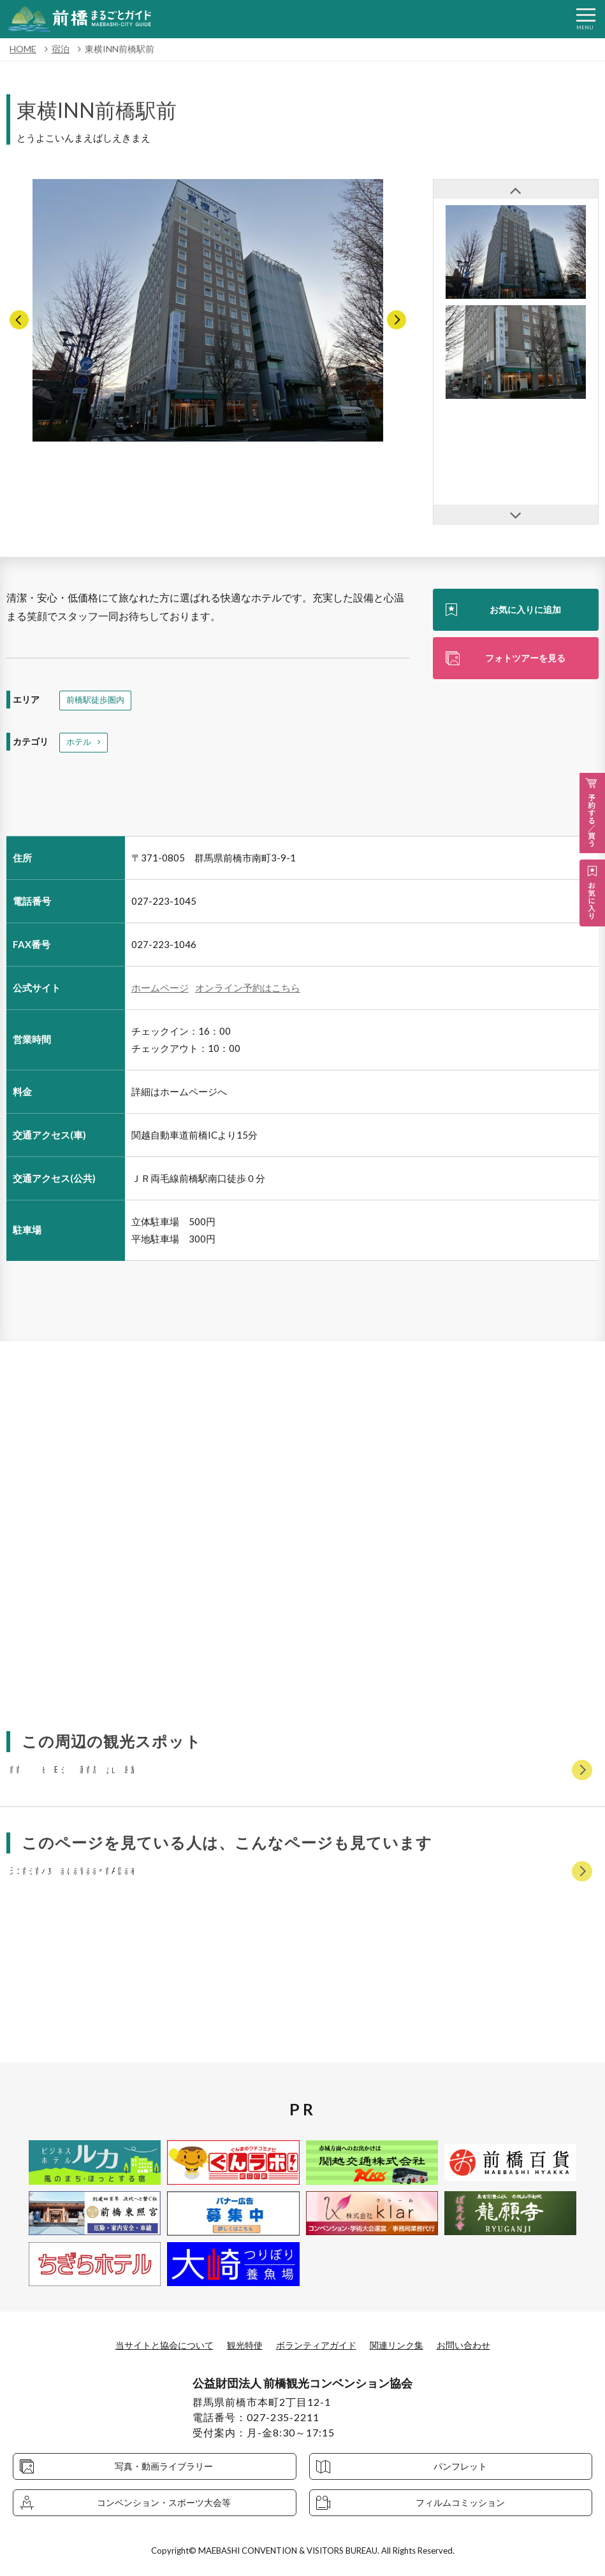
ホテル (79, 744)
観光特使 (238, 2344)
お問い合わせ (482, 2344)
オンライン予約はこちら (247, 991)
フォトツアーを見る (525, 660)
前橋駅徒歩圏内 (97, 701)
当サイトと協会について (148, 2344)
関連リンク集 (408, 2344)
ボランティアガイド (318, 2344)
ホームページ (160, 991)
